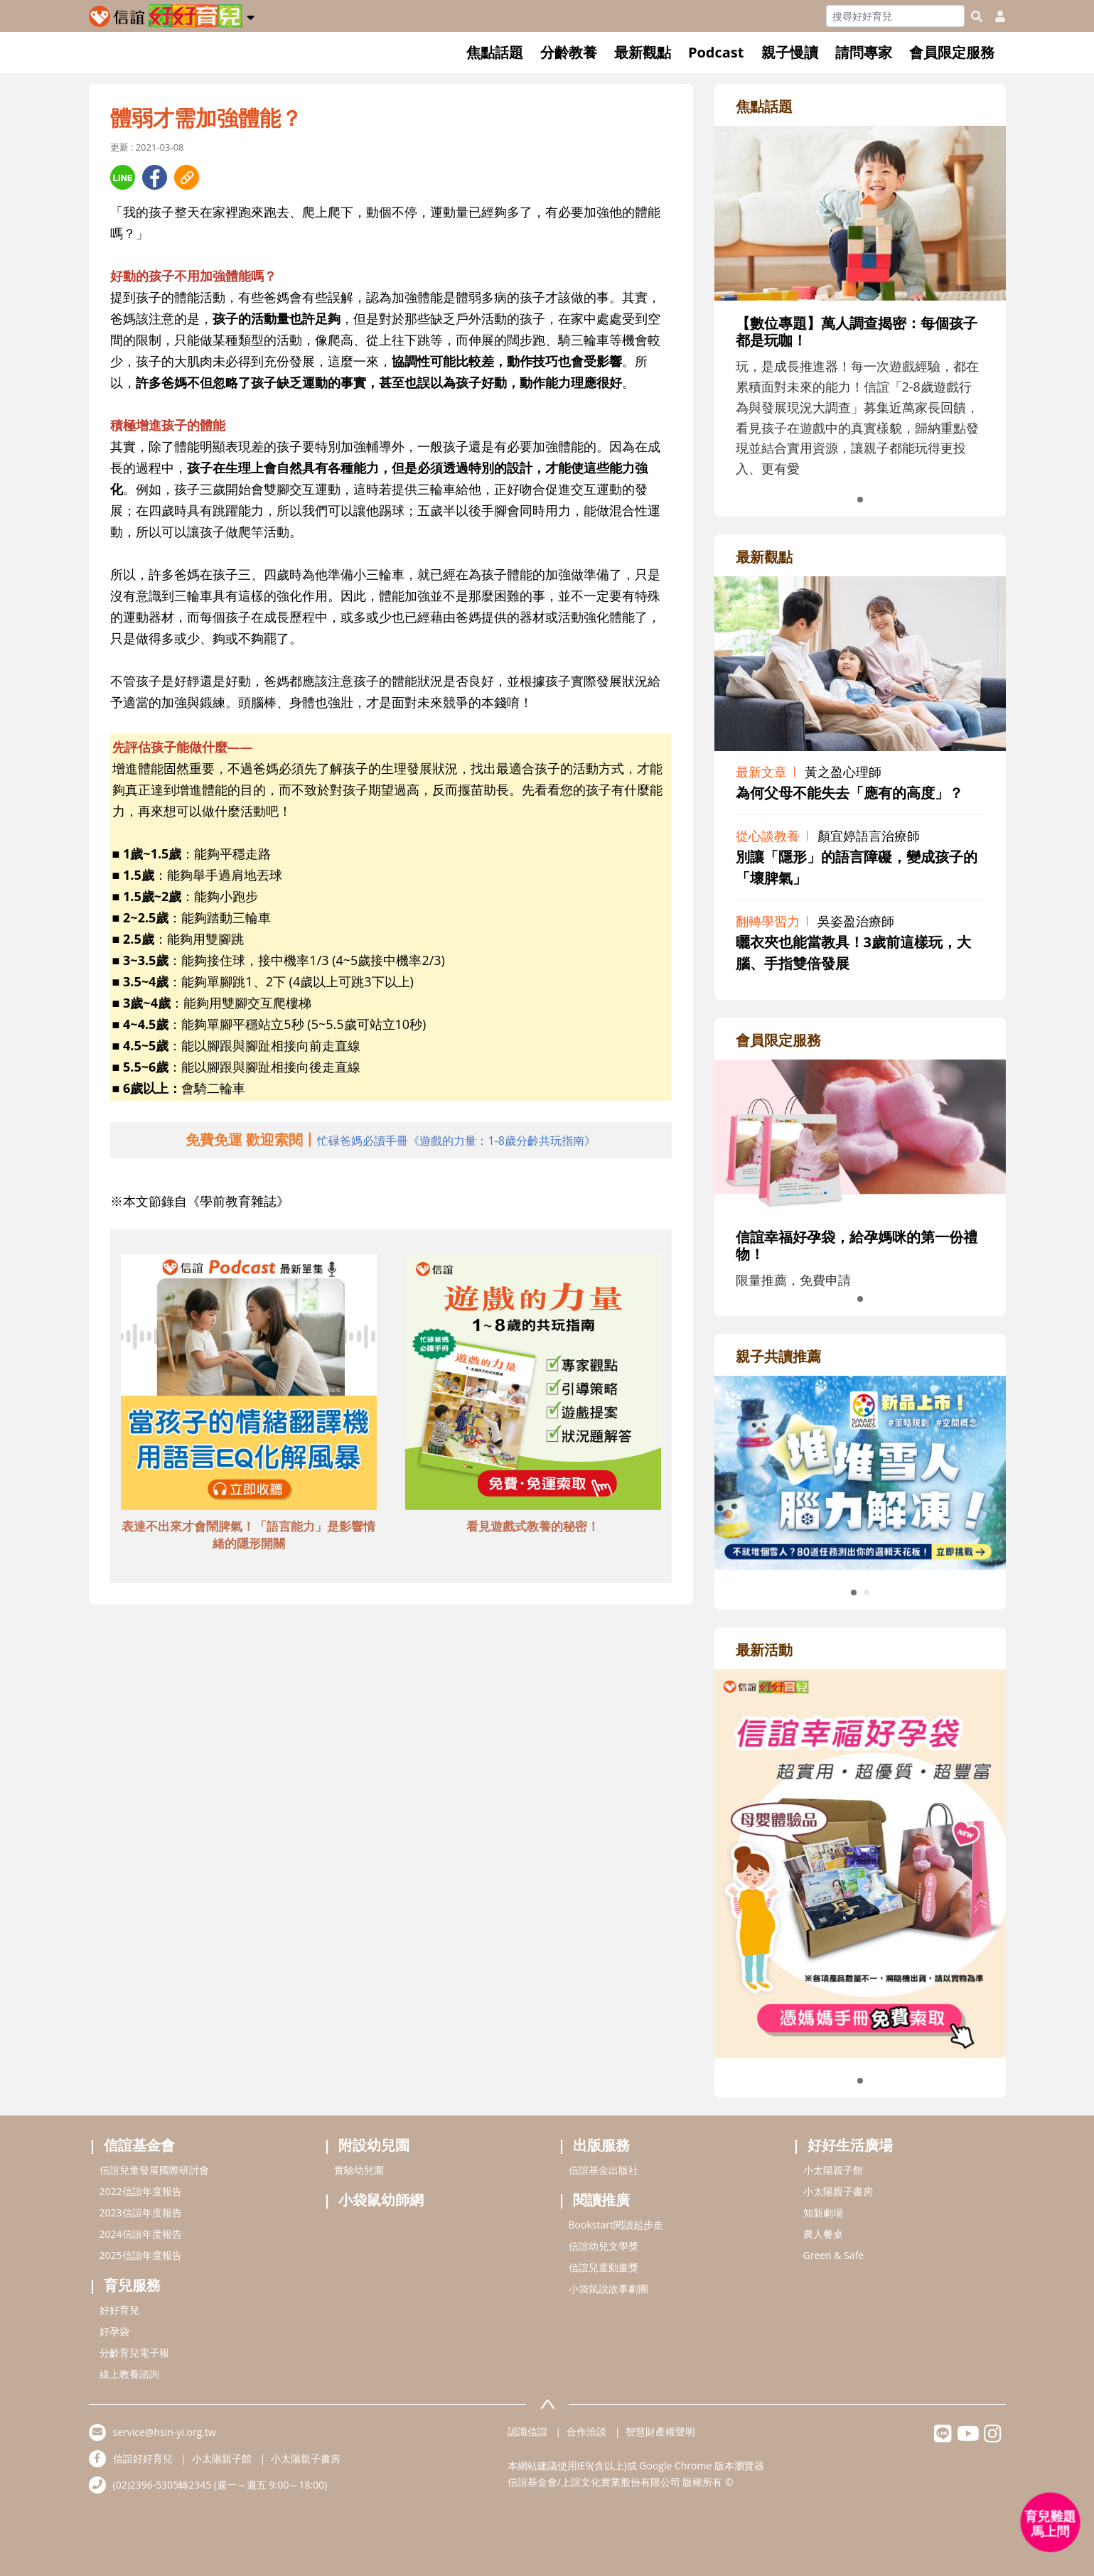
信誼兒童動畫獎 (603, 2267)
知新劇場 (823, 2212)
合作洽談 (586, 2431)
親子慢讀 (789, 52)
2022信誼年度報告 (141, 2191)
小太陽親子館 (833, 2170)
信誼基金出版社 (603, 2170)
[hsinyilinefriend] (943, 2437)
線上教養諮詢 (129, 2374)
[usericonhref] (994, 16)
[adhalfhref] (391, 1140)
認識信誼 (527, 2431)
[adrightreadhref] (860, 1471)
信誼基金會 (139, 2145)
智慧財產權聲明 (660, 2431)
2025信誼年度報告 (141, 2255)
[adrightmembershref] (860, 1135)
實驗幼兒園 (359, 2170)
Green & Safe (833, 2255)
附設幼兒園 (373, 2145)
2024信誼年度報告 (141, 2234)
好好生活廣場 (850, 2145)
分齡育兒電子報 (134, 2352)
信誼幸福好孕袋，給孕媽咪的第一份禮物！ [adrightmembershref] (856, 1245)
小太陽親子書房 (838, 2191)
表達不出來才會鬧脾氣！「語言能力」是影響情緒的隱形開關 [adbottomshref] (248, 1534)
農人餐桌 (823, 2234)
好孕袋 (114, 2331)
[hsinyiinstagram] (992, 2437)
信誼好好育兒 (143, 2458)
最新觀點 (642, 52)
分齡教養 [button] (568, 52)
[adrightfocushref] (860, 341)
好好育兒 (119, 2310)
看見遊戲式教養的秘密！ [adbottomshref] (532, 1526)
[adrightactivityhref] (860, 1861)
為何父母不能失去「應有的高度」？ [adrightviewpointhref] (849, 792)
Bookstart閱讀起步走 (616, 2224)
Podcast (716, 52)
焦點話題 (494, 52)
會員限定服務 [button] (951, 52)
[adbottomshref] (249, 1384)
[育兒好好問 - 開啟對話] (1050, 2523)
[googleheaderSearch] (976, 16)
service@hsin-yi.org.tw (164, 2432)
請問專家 (863, 52)
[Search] (895, 16)
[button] (250, 14)
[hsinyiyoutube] (967, 2437)
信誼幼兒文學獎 (603, 2246)
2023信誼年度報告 (141, 2212)
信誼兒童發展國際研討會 (154, 2170)
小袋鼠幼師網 (381, 2199)
